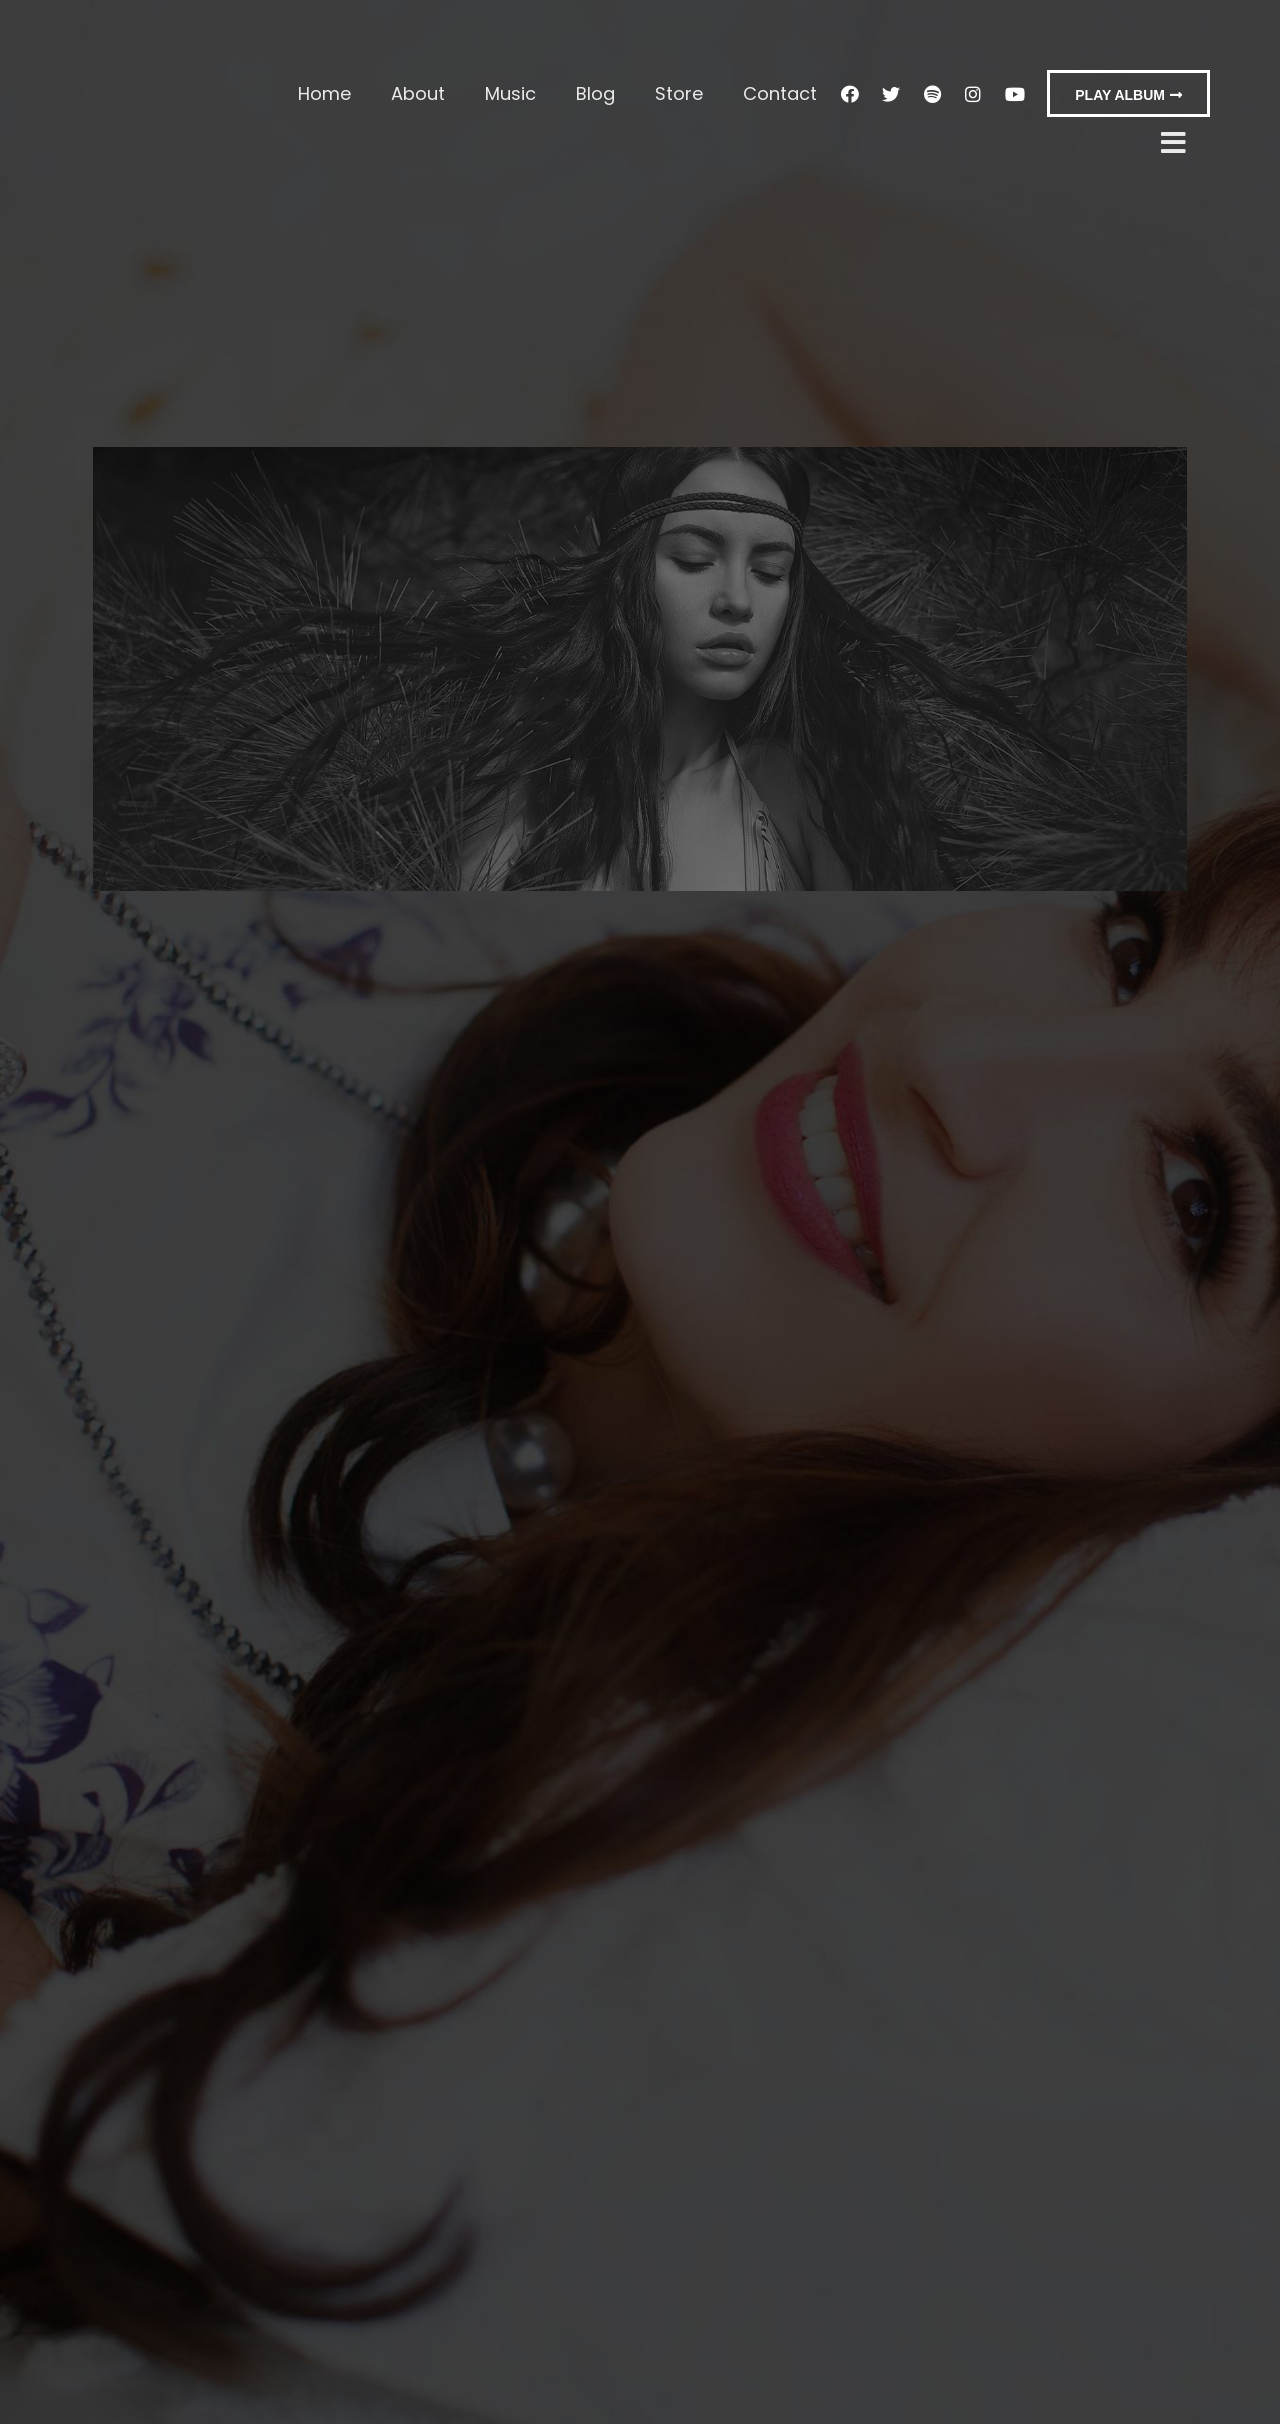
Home (324, 93)
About (418, 93)
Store (679, 93)
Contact (780, 93)
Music (510, 93)
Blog (595, 93)
